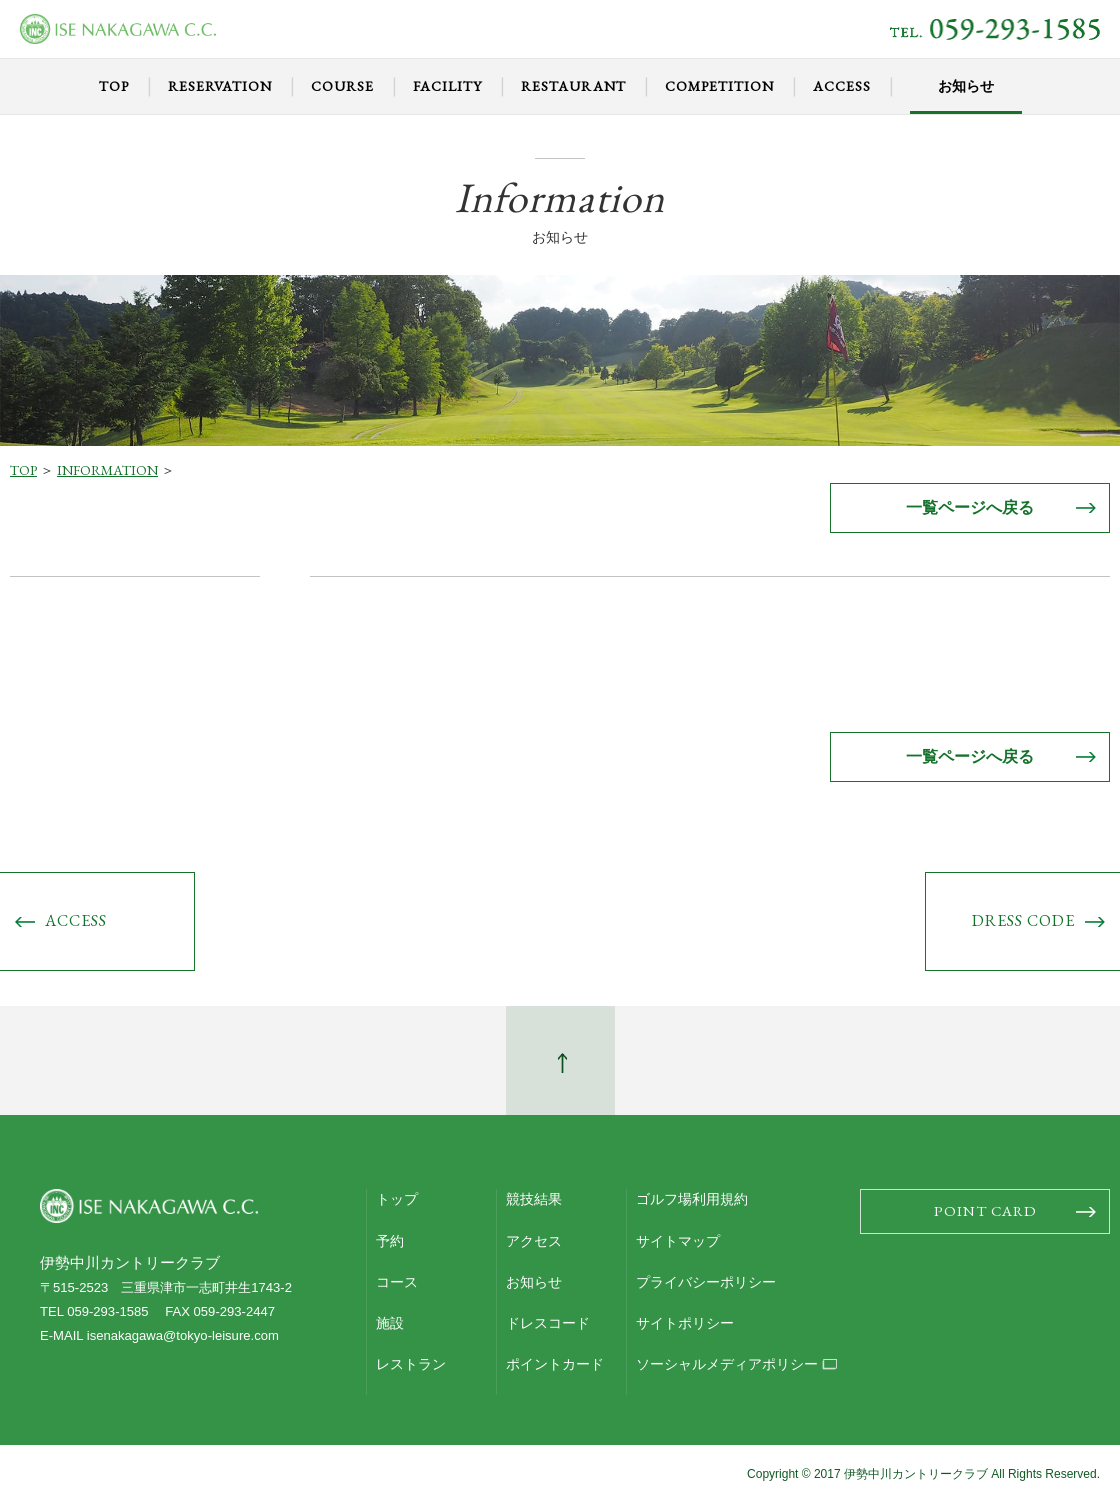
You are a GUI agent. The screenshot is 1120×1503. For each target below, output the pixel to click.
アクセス (534, 1241)
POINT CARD (985, 1210)
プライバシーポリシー (706, 1282)
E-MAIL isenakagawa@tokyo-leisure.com (159, 1335)
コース (397, 1282)
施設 (390, 1323)
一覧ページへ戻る (970, 507)
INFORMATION (107, 470)
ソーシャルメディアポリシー (727, 1364)
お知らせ (534, 1282)
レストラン (411, 1364)
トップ (397, 1199)
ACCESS (76, 920)
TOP (23, 470)
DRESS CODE (1023, 920)
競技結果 (534, 1199)
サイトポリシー (685, 1323)
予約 (390, 1241)
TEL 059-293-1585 (94, 1311)
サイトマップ (678, 1241)
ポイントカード (555, 1364)
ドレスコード (548, 1323)
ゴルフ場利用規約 (692, 1199)
